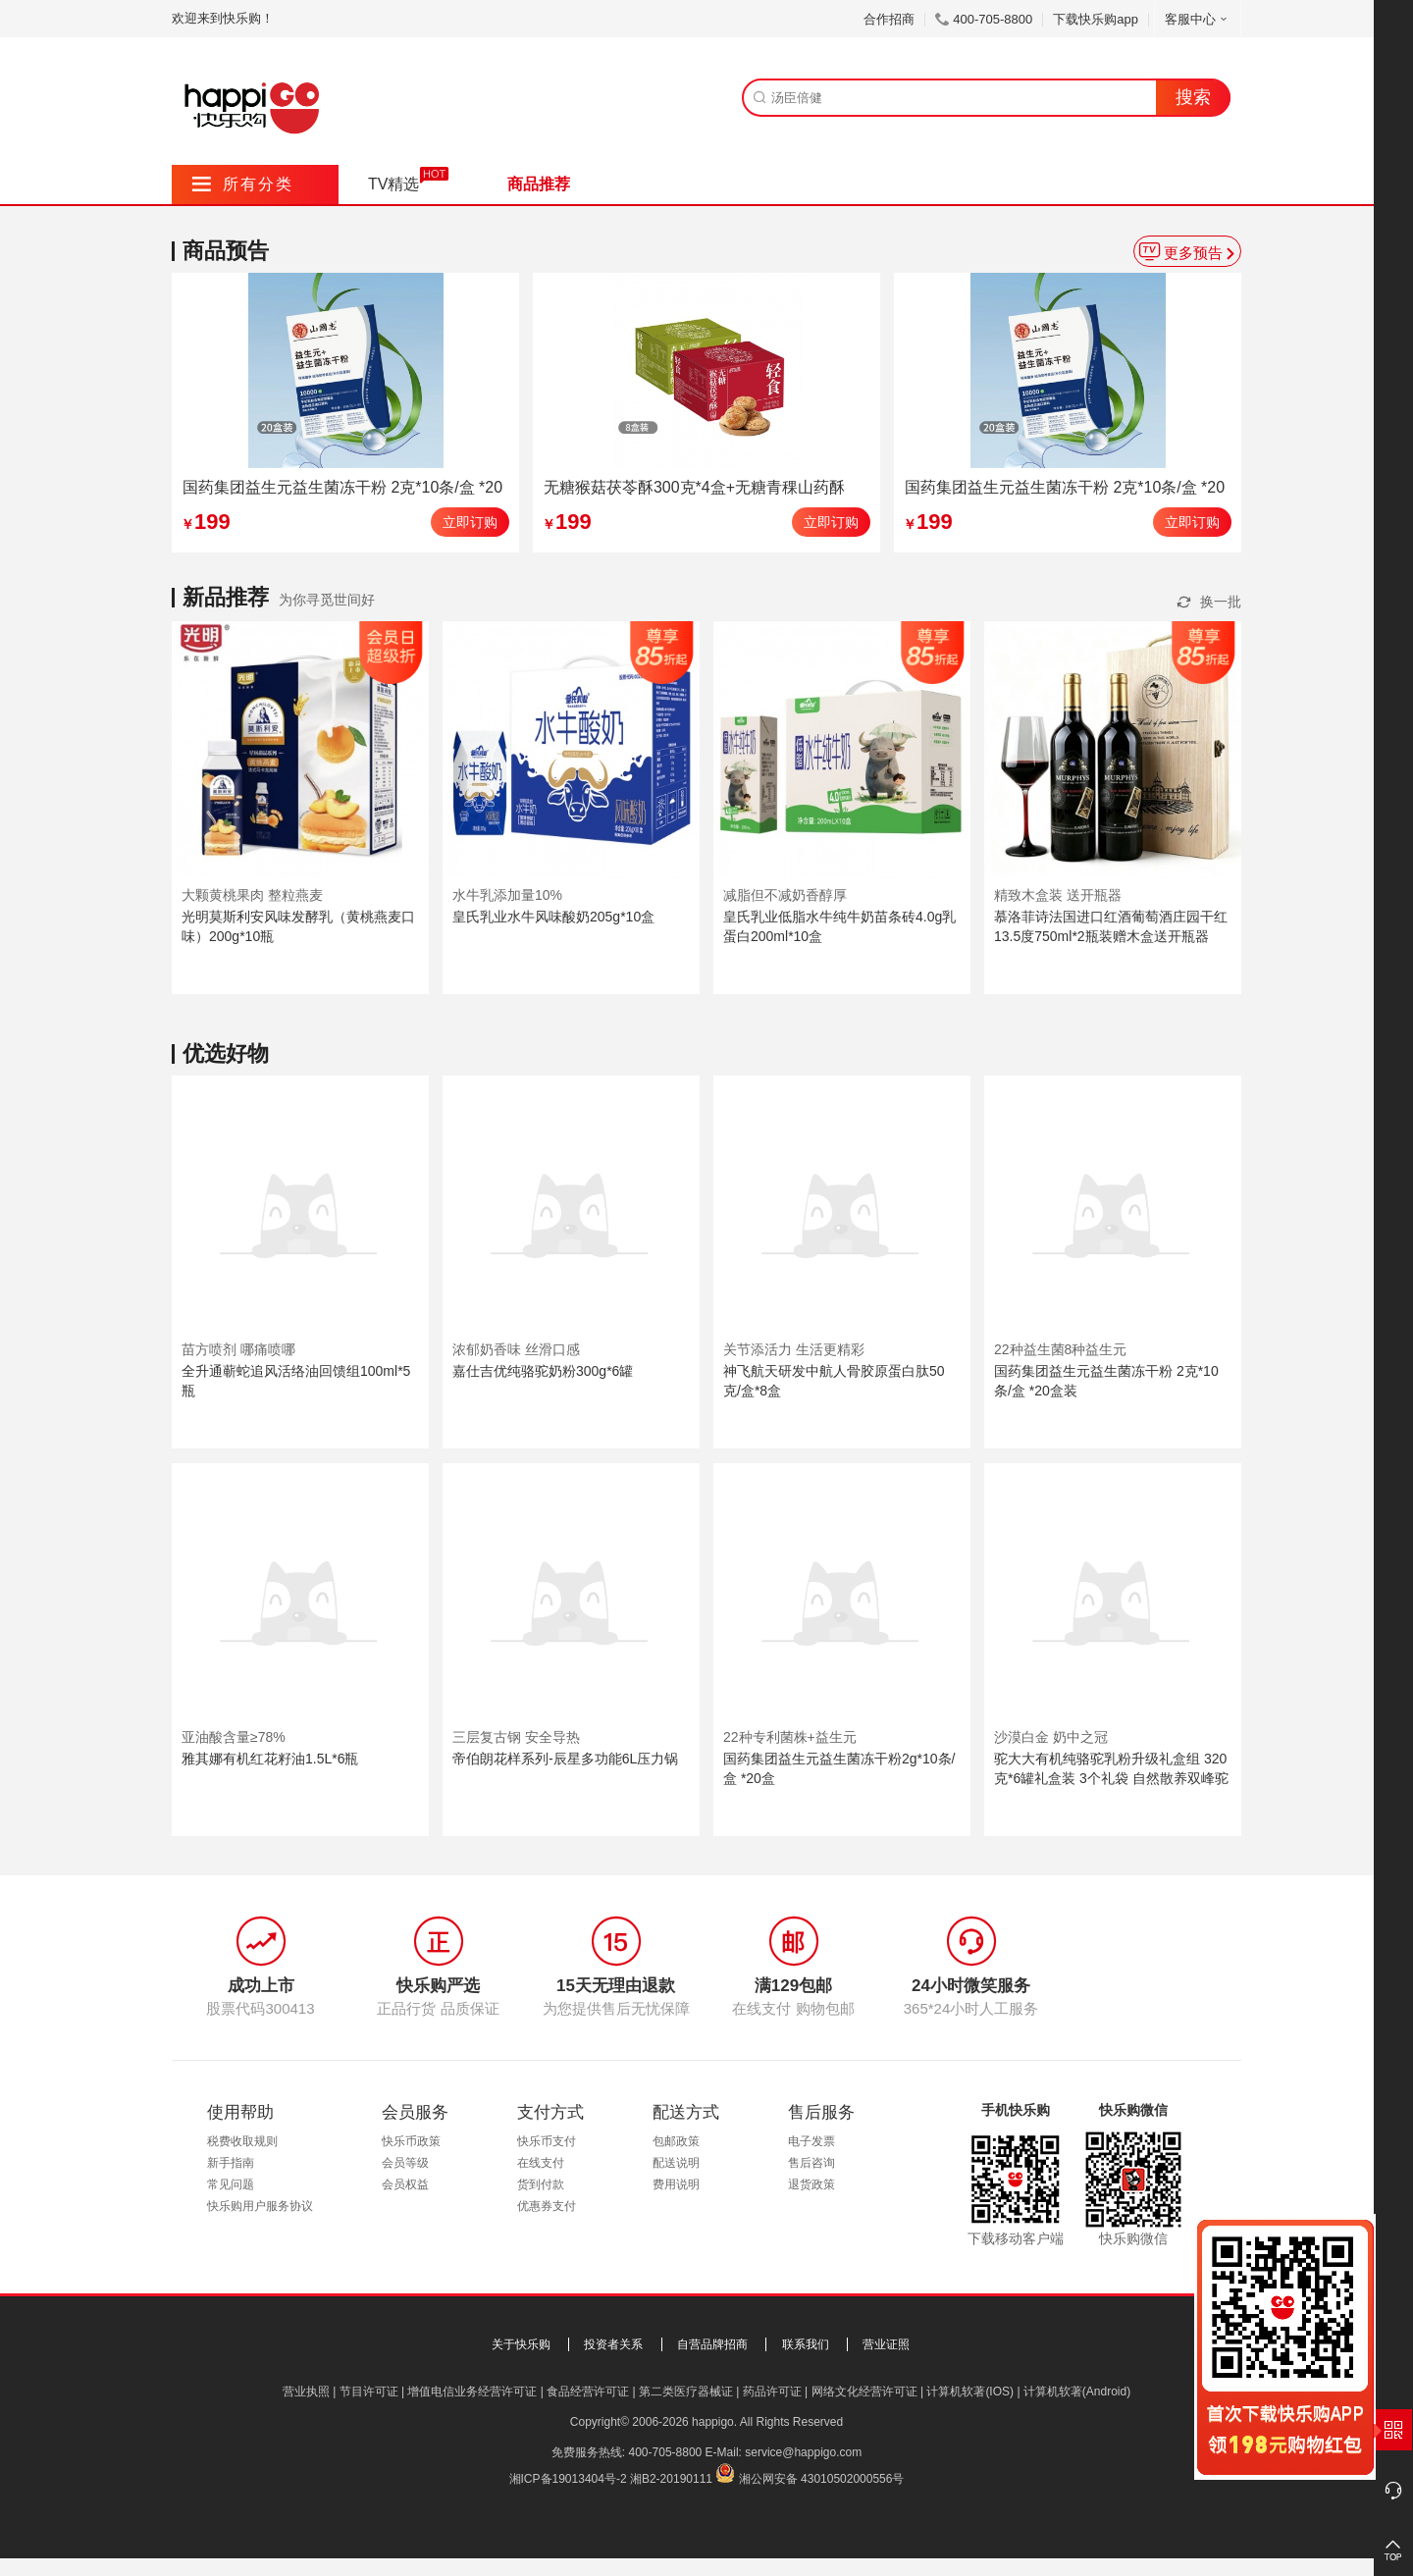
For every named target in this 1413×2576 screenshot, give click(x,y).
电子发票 (811, 2141)
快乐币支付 (546, 2141)
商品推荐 (538, 184)
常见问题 (230, 2184)
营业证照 (886, 2344)
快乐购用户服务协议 (260, 2206)
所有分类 (242, 184)
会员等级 (405, 2163)
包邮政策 (676, 2141)
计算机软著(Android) (1076, 2391)
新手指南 (230, 2163)
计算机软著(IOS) (970, 2391)
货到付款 (540, 2184)
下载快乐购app (1095, 19)
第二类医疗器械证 (686, 2391)
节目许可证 (369, 2391)
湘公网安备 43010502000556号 (822, 2479)
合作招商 (889, 19)
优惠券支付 (546, 2206)
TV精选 (393, 184)
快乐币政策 (411, 2141)
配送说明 (676, 2163)
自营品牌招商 (712, 2344)
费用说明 (676, 2184)
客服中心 (1197, 19)
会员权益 (405, 2184)
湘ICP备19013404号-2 (568, 2479)
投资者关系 (613, 2344)
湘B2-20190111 (671, 2479)
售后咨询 (811, 2163)
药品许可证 (772, 2391)
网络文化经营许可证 (864, 2391)
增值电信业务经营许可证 (472, 2391)
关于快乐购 (521, 2344)
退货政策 (811, 2184)
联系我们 (805, 2344)
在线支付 (540, 2163)
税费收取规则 (242, 2141)
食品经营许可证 (588, 2391)
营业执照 (306, 2391)
